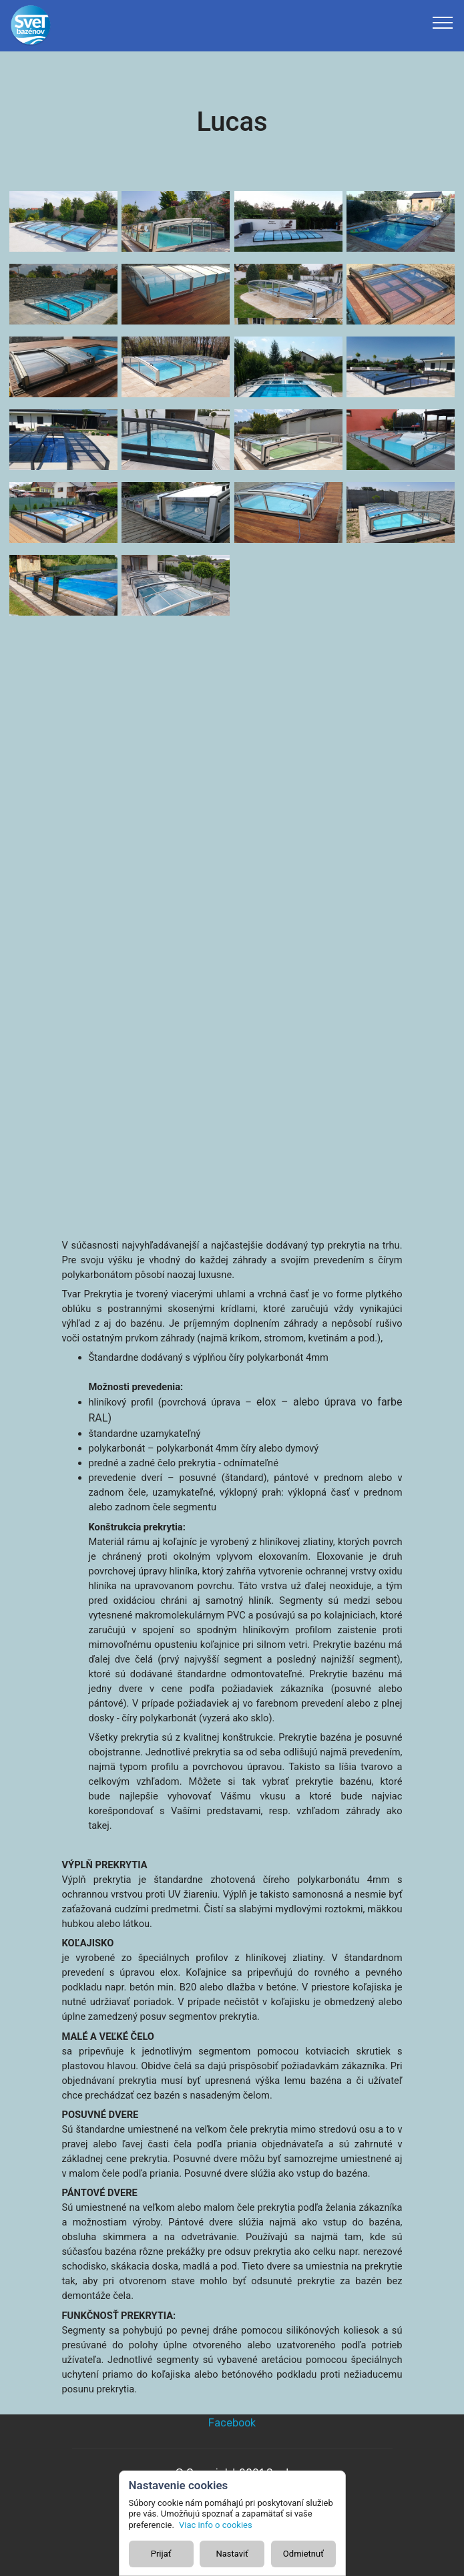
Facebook (232, 2422)
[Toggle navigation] (443, 22)
